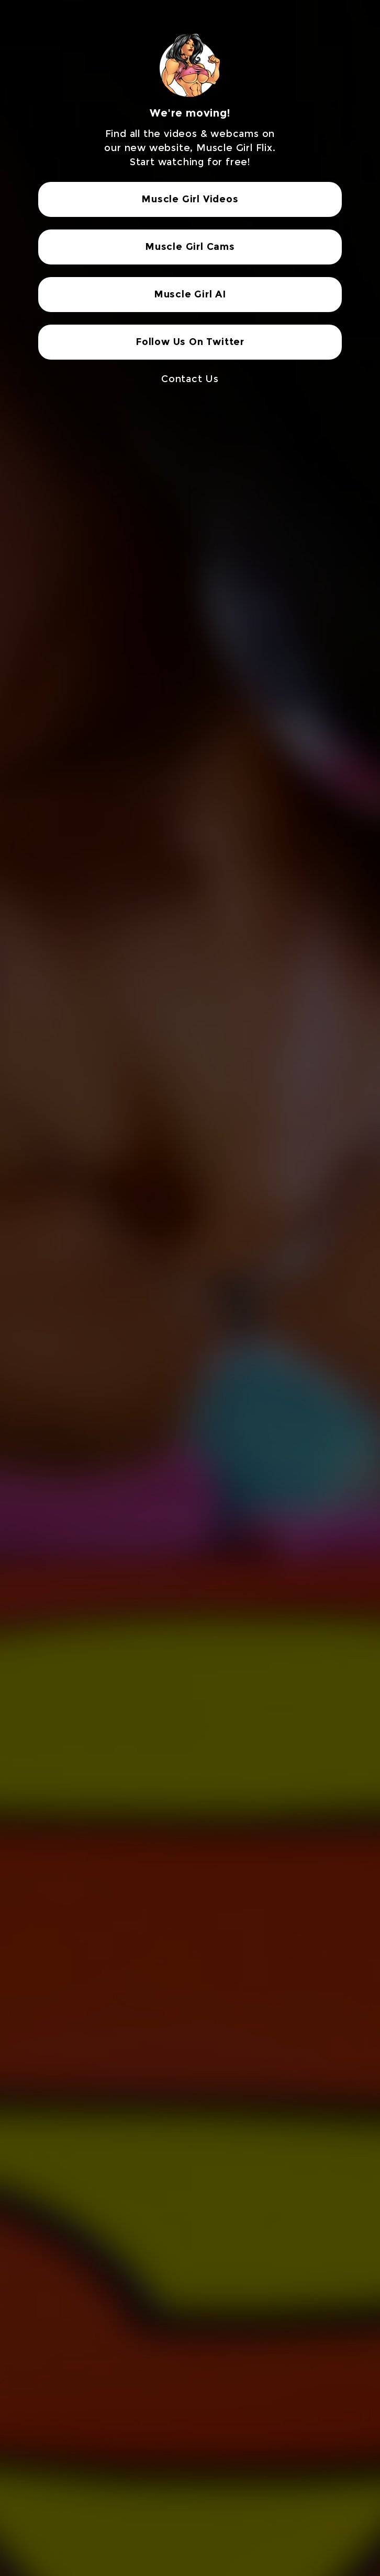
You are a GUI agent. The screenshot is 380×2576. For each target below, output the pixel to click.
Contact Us (190, 379)
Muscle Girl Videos (189, 199)
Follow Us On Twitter (190, 342)
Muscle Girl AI (190, 294)
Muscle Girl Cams (190, 246)
